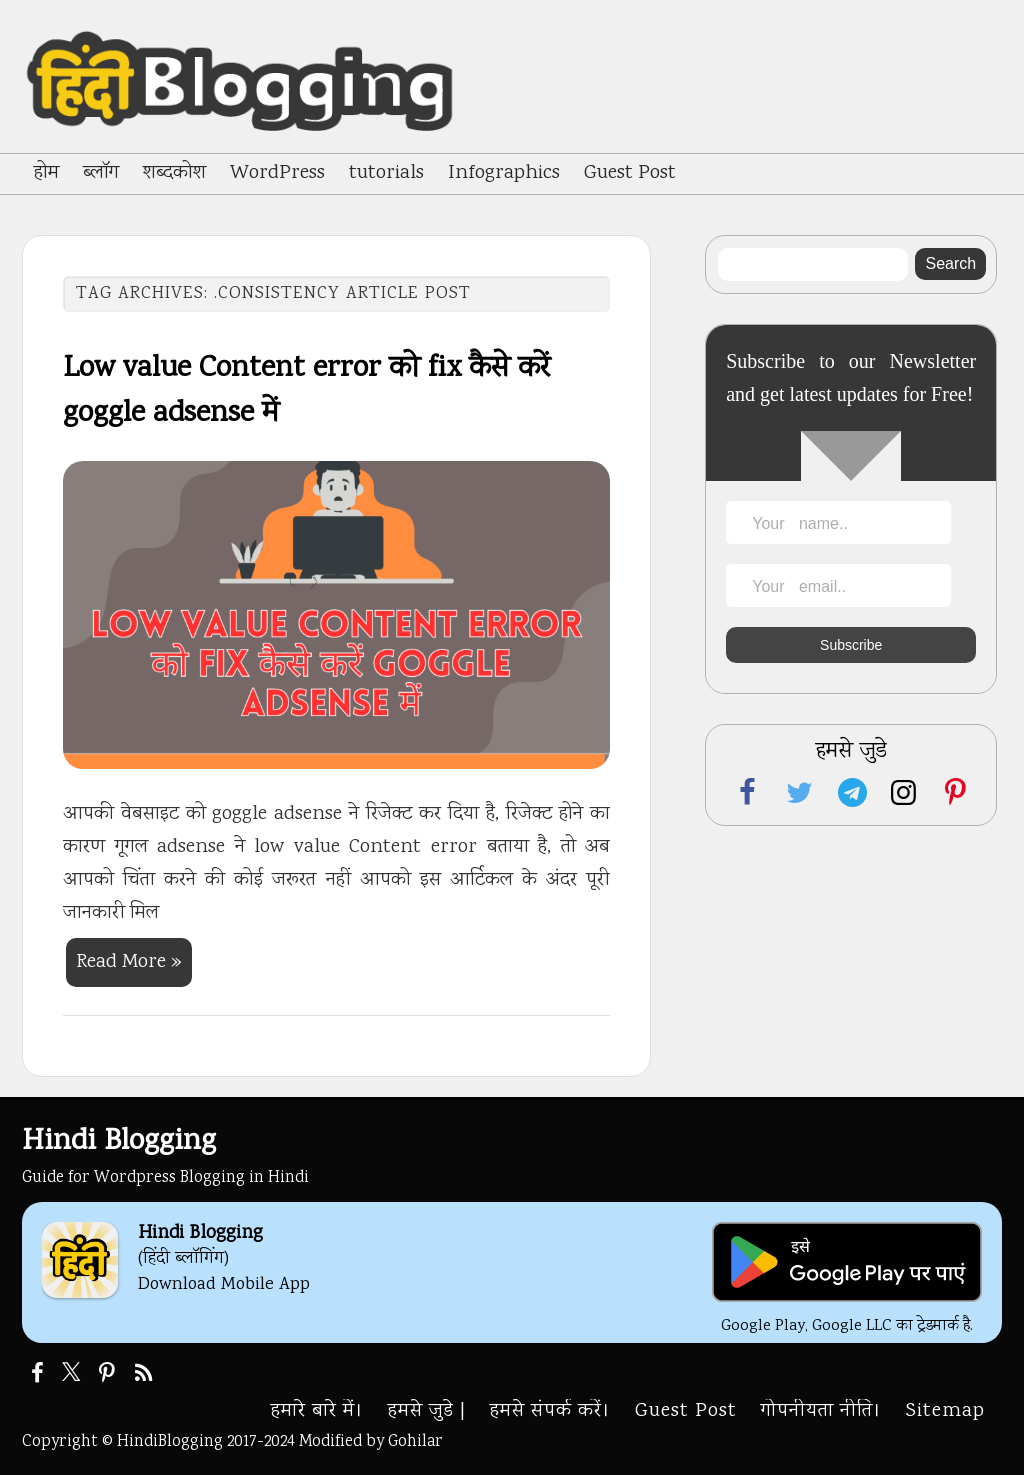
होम (46, 173)
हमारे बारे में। (317, 1411)
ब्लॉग (101, 173)
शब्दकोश (174, 173)
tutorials (386, 173)
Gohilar (415, 1442)
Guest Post (630, 173)
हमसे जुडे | (427, 1411)
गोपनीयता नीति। (821, 1411)
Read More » (129, 962)
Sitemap (945, 1411)
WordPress (277, 173)
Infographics (504, 173)
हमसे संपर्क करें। (550, 1411)
